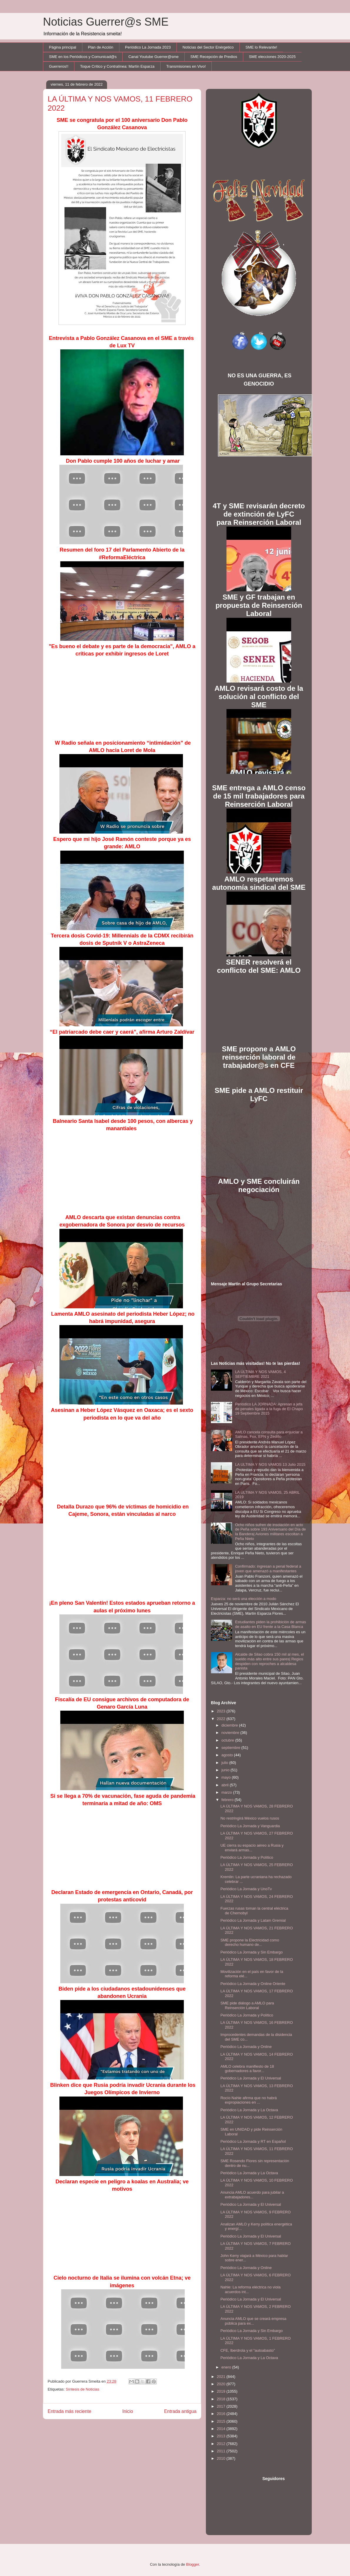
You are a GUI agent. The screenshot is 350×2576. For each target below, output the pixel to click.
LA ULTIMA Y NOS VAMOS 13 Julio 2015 (270, 1464)
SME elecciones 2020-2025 (272, 56)
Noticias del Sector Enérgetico (208, 47)
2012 (221, 2443)
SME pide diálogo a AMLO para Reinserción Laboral (247, 2005)
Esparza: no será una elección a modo (243, 1598)
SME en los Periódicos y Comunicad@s (83, 56)
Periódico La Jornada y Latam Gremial (253, 1920)
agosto (227, 1755)
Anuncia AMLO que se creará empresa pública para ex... (253, 2321)
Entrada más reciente (69, 2411)
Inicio (127, 2411)
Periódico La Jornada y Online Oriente (252, 1983)
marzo (227, 1792)
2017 (221, 2406)
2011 (221, 2451)
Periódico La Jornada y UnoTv (246, 1889)
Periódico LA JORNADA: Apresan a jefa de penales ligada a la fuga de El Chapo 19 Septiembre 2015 (269, 1408)
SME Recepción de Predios (213, 56)
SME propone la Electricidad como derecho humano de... (249, 1942)
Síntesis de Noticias (82, 2389)
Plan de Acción (100, 47)
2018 (221, 2399)
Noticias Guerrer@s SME (106, 22)
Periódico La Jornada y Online (245, 2046)
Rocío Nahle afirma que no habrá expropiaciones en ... (248, 2100)
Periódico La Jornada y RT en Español (253, 2141)
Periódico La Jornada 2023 (148, 47)
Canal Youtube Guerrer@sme (153, 56)
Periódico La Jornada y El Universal (250, 2078)
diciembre (230, 1725)
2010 (221, 2458)
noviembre (230, 1732)
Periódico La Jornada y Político (246, 1857)
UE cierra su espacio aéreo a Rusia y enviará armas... (252, 1847)
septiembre (231, 1747)
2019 (221, 2391)
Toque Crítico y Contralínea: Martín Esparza (117, 66)
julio (225, 1762)
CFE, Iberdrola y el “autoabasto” (247, 2350)
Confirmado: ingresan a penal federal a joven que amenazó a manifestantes (268, 1568)
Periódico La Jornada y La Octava (249, 2110)
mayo (226, 1777)
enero (226, 2367)
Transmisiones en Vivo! (186, 66)
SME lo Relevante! (261, 47)
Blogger (192, 2564)
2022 (221, 1719)
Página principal (62, 47)
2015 (221, 2421)
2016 (221, 2413)
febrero (228, 1799)
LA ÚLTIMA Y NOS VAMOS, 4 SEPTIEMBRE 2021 (260, 1374)
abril (225, 1785)
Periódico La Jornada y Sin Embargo (251, 1952)
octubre (228, 1740)
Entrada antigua (180, 2411)
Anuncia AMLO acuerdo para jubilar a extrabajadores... (252, 2194)
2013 (221, 2436)
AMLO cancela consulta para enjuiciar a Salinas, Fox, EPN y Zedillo (269, 1434)
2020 (221, 2384)
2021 (221, 2376)
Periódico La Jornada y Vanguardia (250, 1826)
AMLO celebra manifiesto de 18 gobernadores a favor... (247, 2068)
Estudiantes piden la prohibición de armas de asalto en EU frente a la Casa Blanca (270, 1624)
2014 (221, 2428)
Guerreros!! (59, 66)
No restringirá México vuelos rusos (249, 1818)
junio (226, 1770)
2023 (221, 1711)
